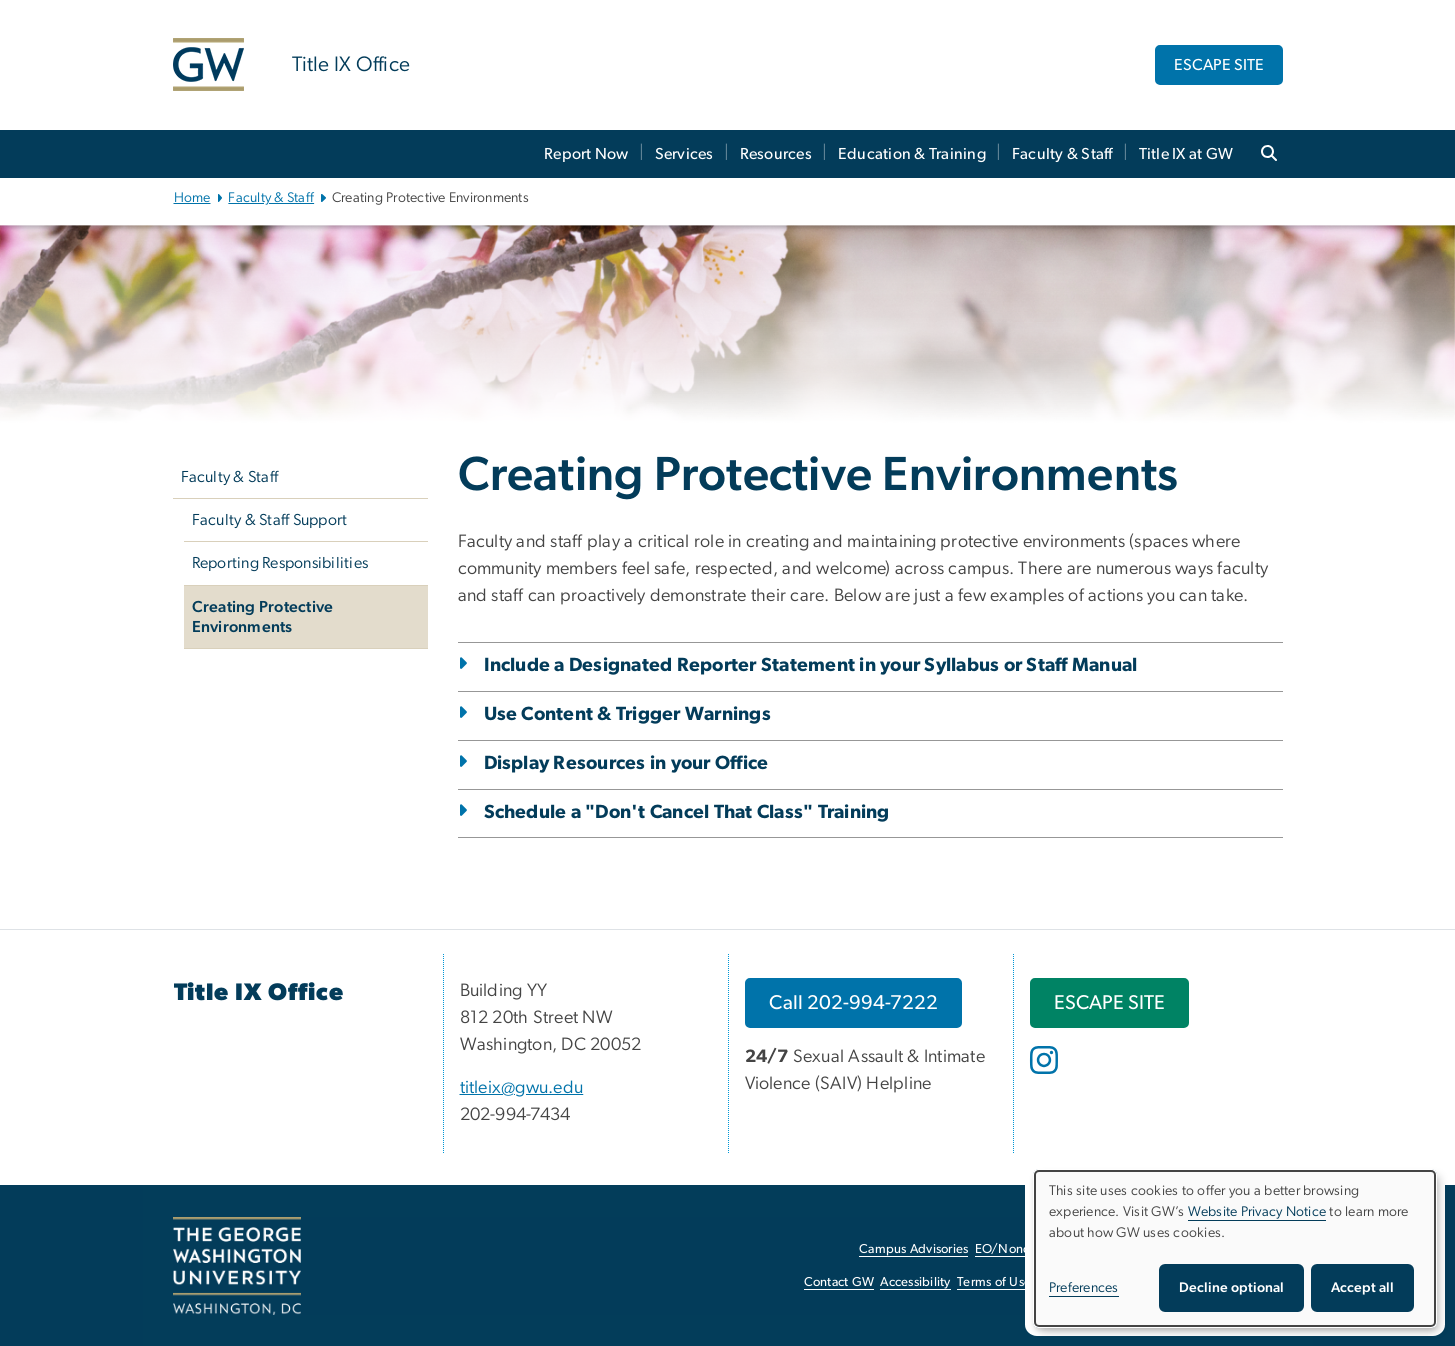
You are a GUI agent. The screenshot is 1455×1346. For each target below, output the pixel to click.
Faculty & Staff (1062, 154)
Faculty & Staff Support (270, 520)
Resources (776, 154)
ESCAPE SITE (1219, 65)
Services (684, 154)
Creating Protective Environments (263, 617)
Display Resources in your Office (626, 763)
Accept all (1362, 1288)
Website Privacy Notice (1257, 1212)
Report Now (586, 154)
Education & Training (912, 154)
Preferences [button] (1084, 1288)
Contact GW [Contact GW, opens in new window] (839, 1282)
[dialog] (1235, 1248)
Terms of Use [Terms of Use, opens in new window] (994, 1282)
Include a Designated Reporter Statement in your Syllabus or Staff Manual (811, 665)
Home (192, 198)
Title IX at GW (1186, 154)
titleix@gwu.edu (522, 1088)
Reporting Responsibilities (280, 563)
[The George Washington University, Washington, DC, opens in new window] (237, 1266)
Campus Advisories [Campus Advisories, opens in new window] (913, 1249)
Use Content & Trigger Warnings (628, 714)
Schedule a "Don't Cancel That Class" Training (687, 812)
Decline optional (1231, 1288)
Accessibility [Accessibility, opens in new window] (915, 1282)
